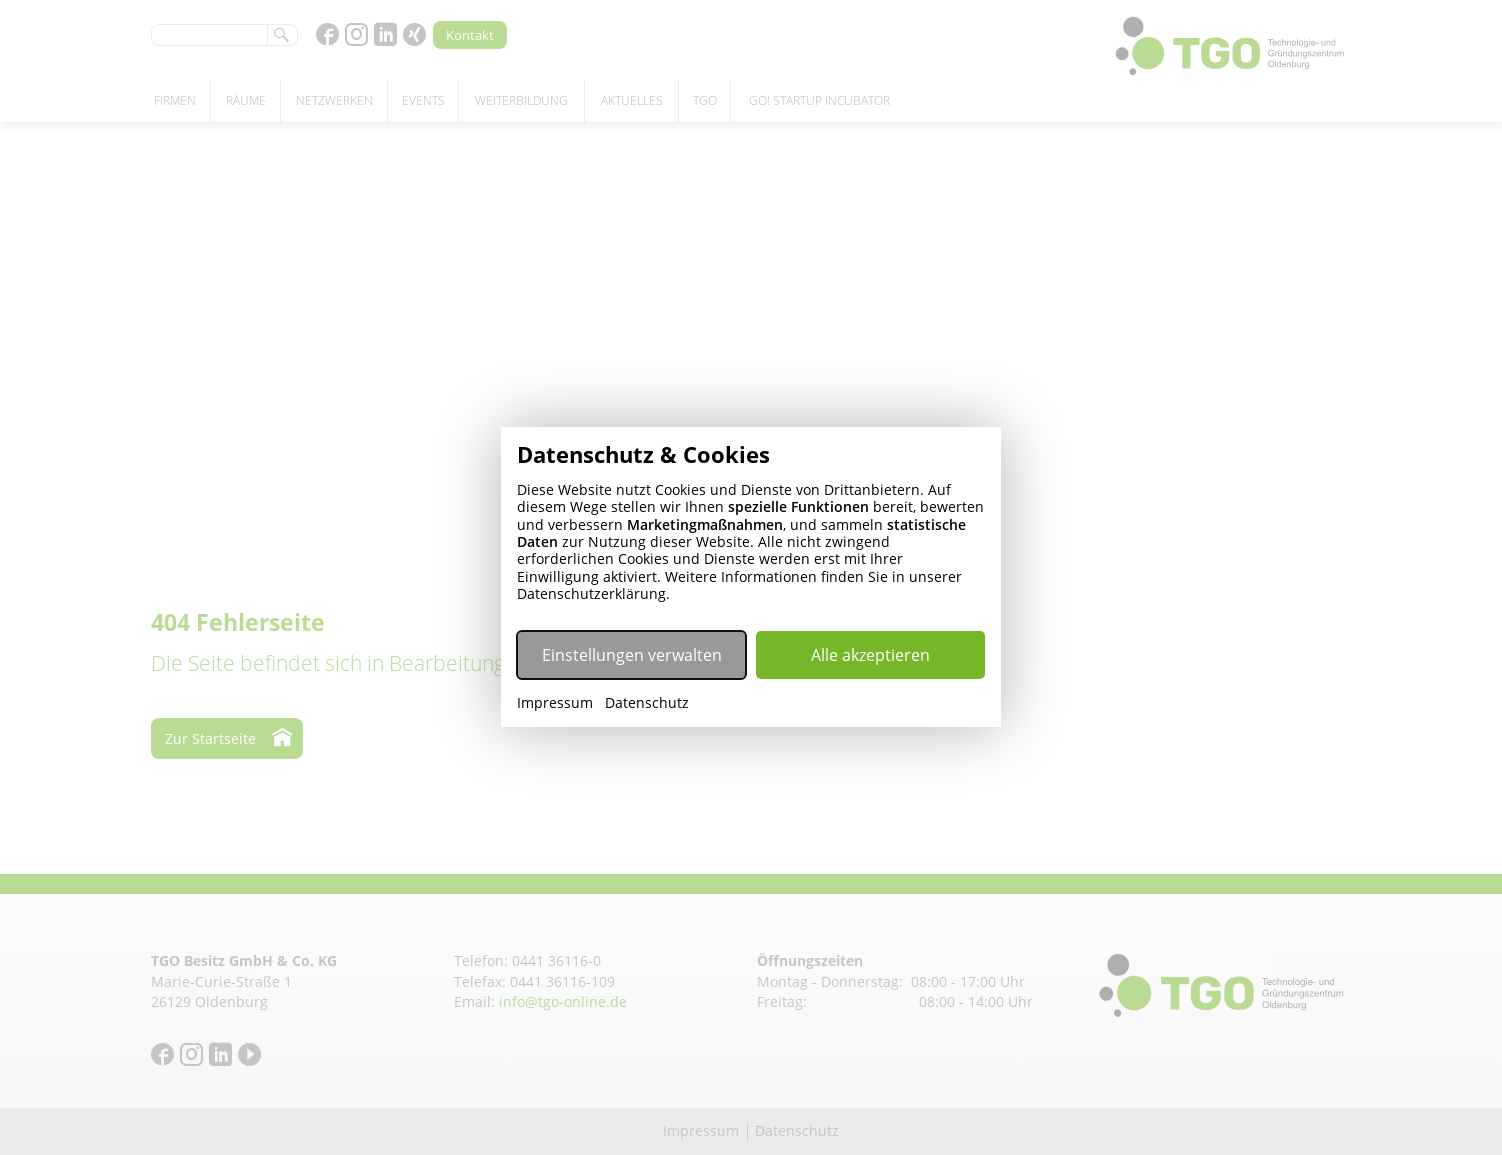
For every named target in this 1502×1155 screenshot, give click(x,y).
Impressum (555, 703)
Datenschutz (647, 703)
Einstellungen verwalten (632, 655)
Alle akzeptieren (870, 655)
